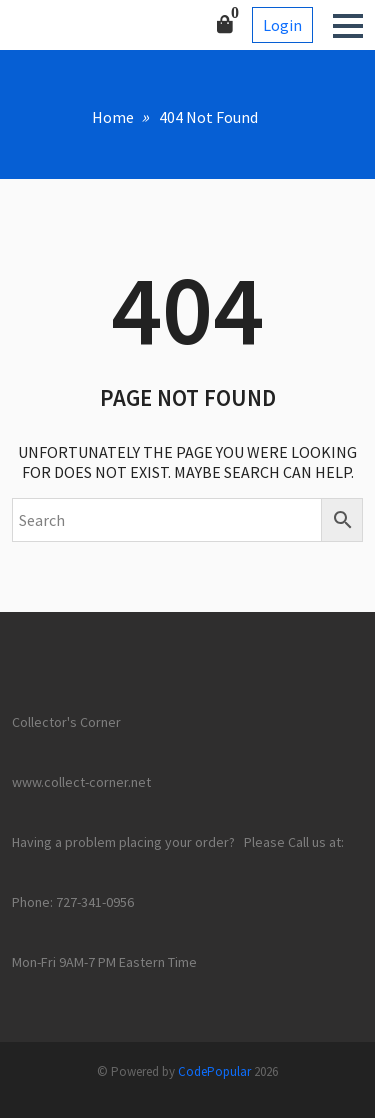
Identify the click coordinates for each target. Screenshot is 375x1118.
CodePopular (214, 1071)
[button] (348, 26)
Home (113, 117)
